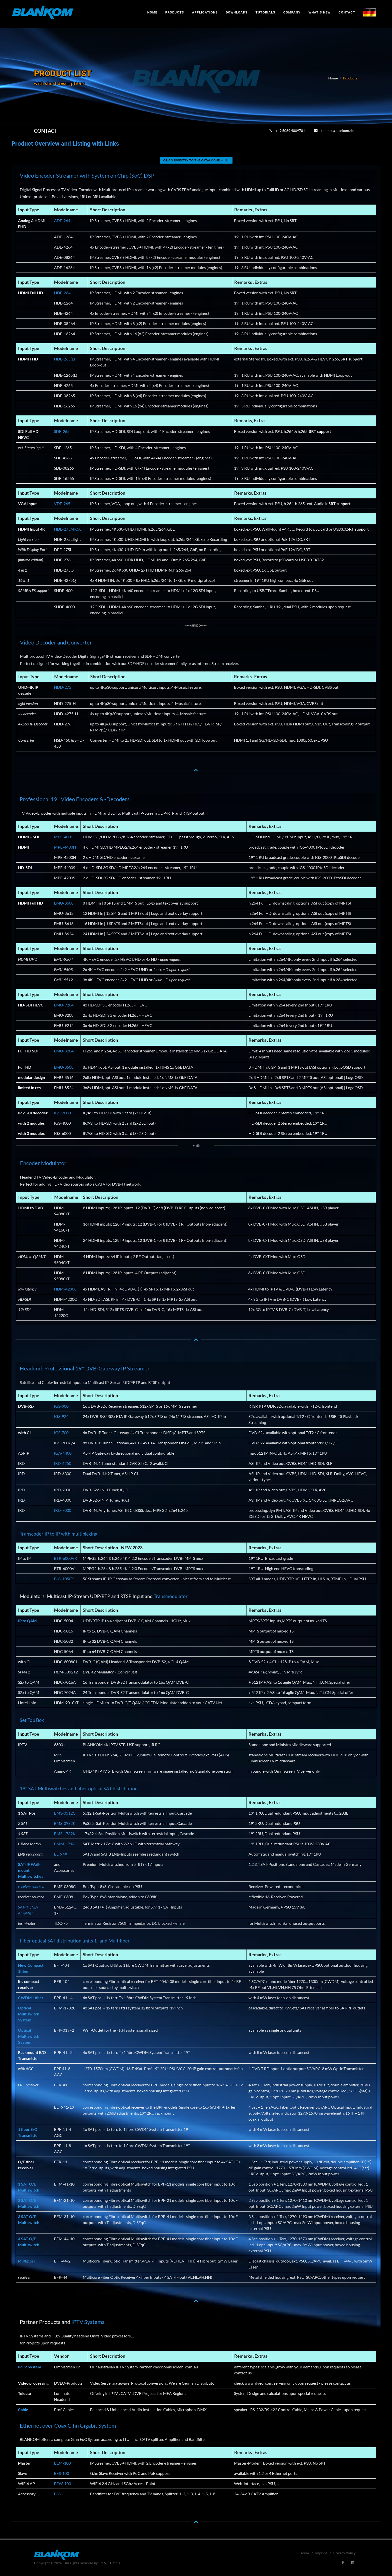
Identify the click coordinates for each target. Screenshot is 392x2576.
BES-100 (61, 2473)
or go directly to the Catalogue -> (195, 160)
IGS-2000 (62, 1112)
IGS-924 (61, 1416)
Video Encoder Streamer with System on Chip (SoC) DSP (87, 175)
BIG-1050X (64, 1578)
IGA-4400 (63, 1453)
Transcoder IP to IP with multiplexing (59, 1534)
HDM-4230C (65, 1289)
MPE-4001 (63, 836)
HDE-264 (62, 292)
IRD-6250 (62, 1463)
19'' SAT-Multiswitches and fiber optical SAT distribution (79, 1788)
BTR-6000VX (65, 1558)
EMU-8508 (64, 1067)
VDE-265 (62, 503)
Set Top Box (32, 1720)
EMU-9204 (64, 1004)
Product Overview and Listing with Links (65, 143)
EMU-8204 (64, 1050)
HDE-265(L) (64, 358)
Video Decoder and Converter (56, 642)
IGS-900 (61, 1406)
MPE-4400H (65, 847)
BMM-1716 (64, 1843)
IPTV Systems (87, 2321)
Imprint (321, 2553)
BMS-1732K (65, 1833)
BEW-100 (62, 2483)
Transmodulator (171, 1596)
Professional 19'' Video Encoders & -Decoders (75, 799)
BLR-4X (60, 1854)
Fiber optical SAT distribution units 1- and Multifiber (75, 1940)
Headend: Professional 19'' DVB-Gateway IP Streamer (85, 1368)
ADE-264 (62, 220)
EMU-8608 (64, 903)
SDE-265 (62, 431)
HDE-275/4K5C (68, 529)
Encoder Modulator (43, 1163)
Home (333, 78)
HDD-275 (62, 687)
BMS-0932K (65, 1823)
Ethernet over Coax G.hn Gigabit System (68, 2425)
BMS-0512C (65, 1813)
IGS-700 (61, 1432)
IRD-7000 (62, 1510)
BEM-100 (62, 2463)
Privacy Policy (344, 2553)
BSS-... (59, 2493)
